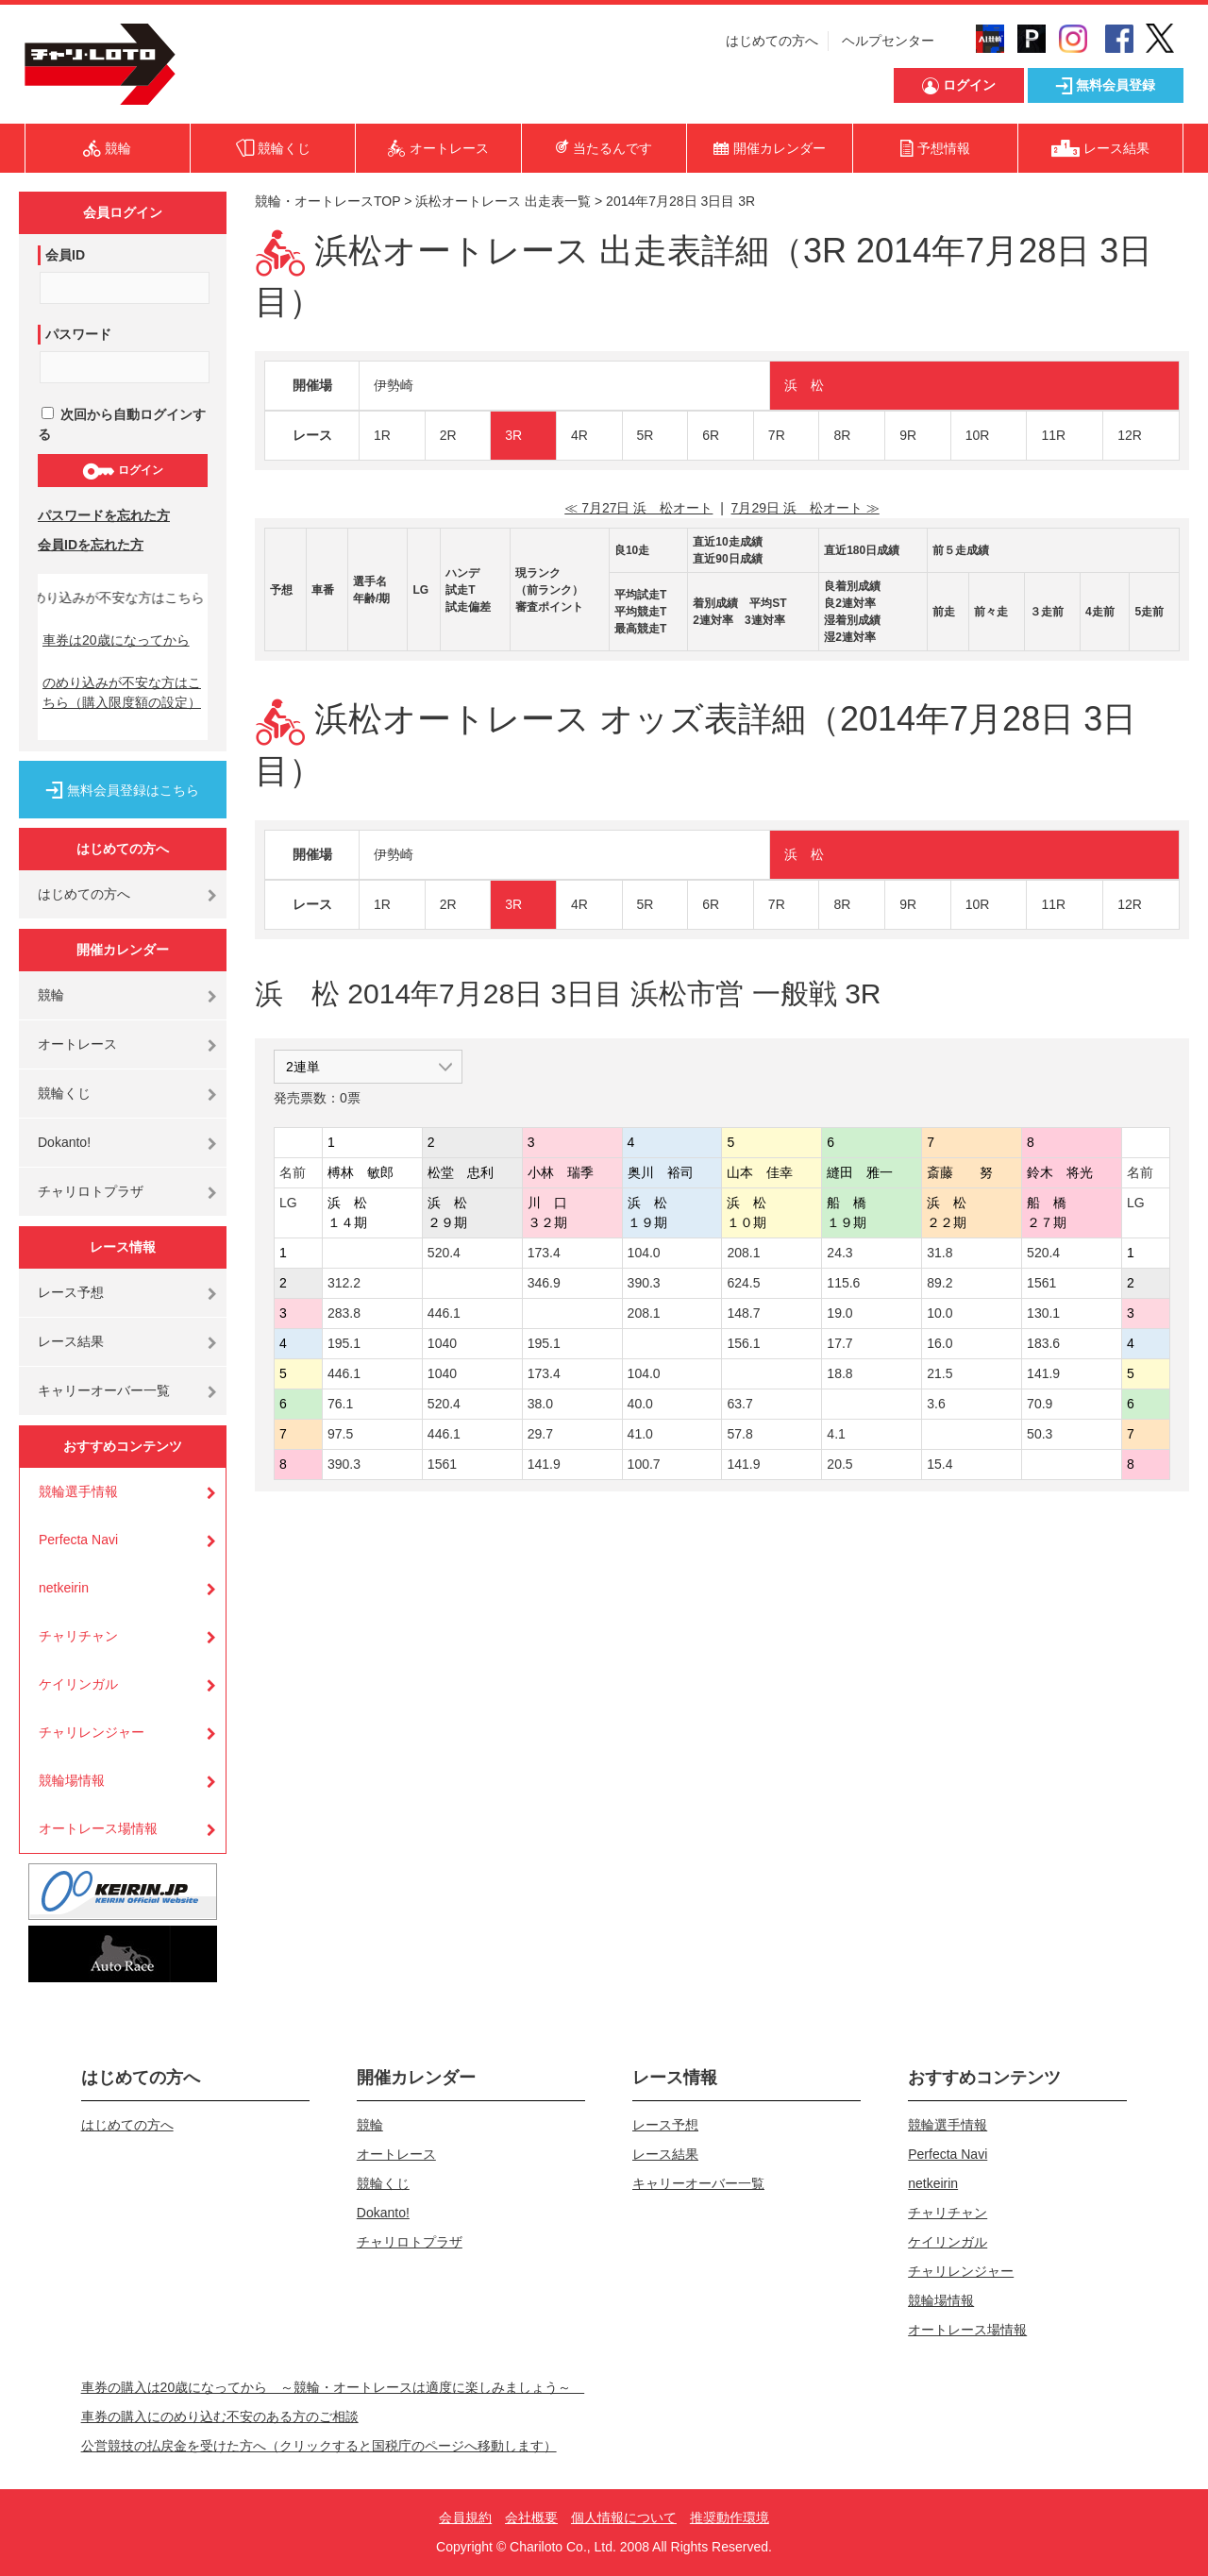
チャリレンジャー (91, 1732)
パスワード (78, 334)
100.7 (644, 1464)
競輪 (51, 994)
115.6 (843, 1282)
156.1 (743, 1343)
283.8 (344, 1313)
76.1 (340, 1403)
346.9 (544, 1282)
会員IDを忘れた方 (90, 544)
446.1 (444, 1313)
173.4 (544, 1252)
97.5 (340, 1433)
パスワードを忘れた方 (104, 515)
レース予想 (71, 1292)
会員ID (65, 254)
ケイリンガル (78, 1684)
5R (645, 435)
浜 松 (804, 385)
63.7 (739, 1403)
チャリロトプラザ (90, 1191)
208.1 (743, 1252)
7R (776, 435)
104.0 (644, 1252)
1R (382, 435)
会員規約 (465, 2517)
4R (579, 435)
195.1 (344, 1343)
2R (448, 435)
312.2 (344, 1282)
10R (977, 435)
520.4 (444, 1252)
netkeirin (64, 1587)
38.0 (540, 1403)
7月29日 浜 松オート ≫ (805, 507)
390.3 (644, 1282)
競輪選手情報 (78, 1491)
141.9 (1043, 1373)
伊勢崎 (393, 385)
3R (513, 435)
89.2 (939, 1282)
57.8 (739, 1433)
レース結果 (71, 1341)
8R (841, 435)
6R (710, 435)
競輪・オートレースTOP (327, 201)
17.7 (839, 1343)
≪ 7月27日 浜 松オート (638, 507)
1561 (1041, 1282)
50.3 (1039, 1433)
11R (1053, 435)
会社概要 (531, 2517)
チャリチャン (78, 1635)
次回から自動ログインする (122, 424)
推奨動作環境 (729, 2517)
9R (907, 435)
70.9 (1039, 1403)
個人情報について (624, 2517)
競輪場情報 (72, 1780)
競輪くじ (64, 1093)
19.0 (839, 1313)
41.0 (640, 1433)
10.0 (939, 1313)
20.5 (839, 1464)
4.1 (836, 1433)
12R (1129, 435)
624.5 (743, 1282)
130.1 (1043, 1313)
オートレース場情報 (98, 1828)
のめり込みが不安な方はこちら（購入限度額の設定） (121, 692)
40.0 (640, 1403)
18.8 (839, 1373)
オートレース (77, 1044)
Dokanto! (64, 1142)
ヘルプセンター (888, 40)
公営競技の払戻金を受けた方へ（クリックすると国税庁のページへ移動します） (319, 2445)
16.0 (939, 1343)
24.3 (839, 1252)
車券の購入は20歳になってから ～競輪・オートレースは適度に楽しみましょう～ (333, 2387)
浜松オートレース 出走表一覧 (503, 201)
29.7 (540, 1433)
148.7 (743, 1313)
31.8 (939, 1252)
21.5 (939, 1373)
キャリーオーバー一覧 (104, 1390)
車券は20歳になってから (116, 640)
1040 (442, 1343)
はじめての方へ (772, 40)
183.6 (1043, 1343)
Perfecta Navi (78, 1539)
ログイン (122, 471)
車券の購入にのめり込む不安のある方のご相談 (220, 2416)
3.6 (936, 1403)
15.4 (939, 1464)
